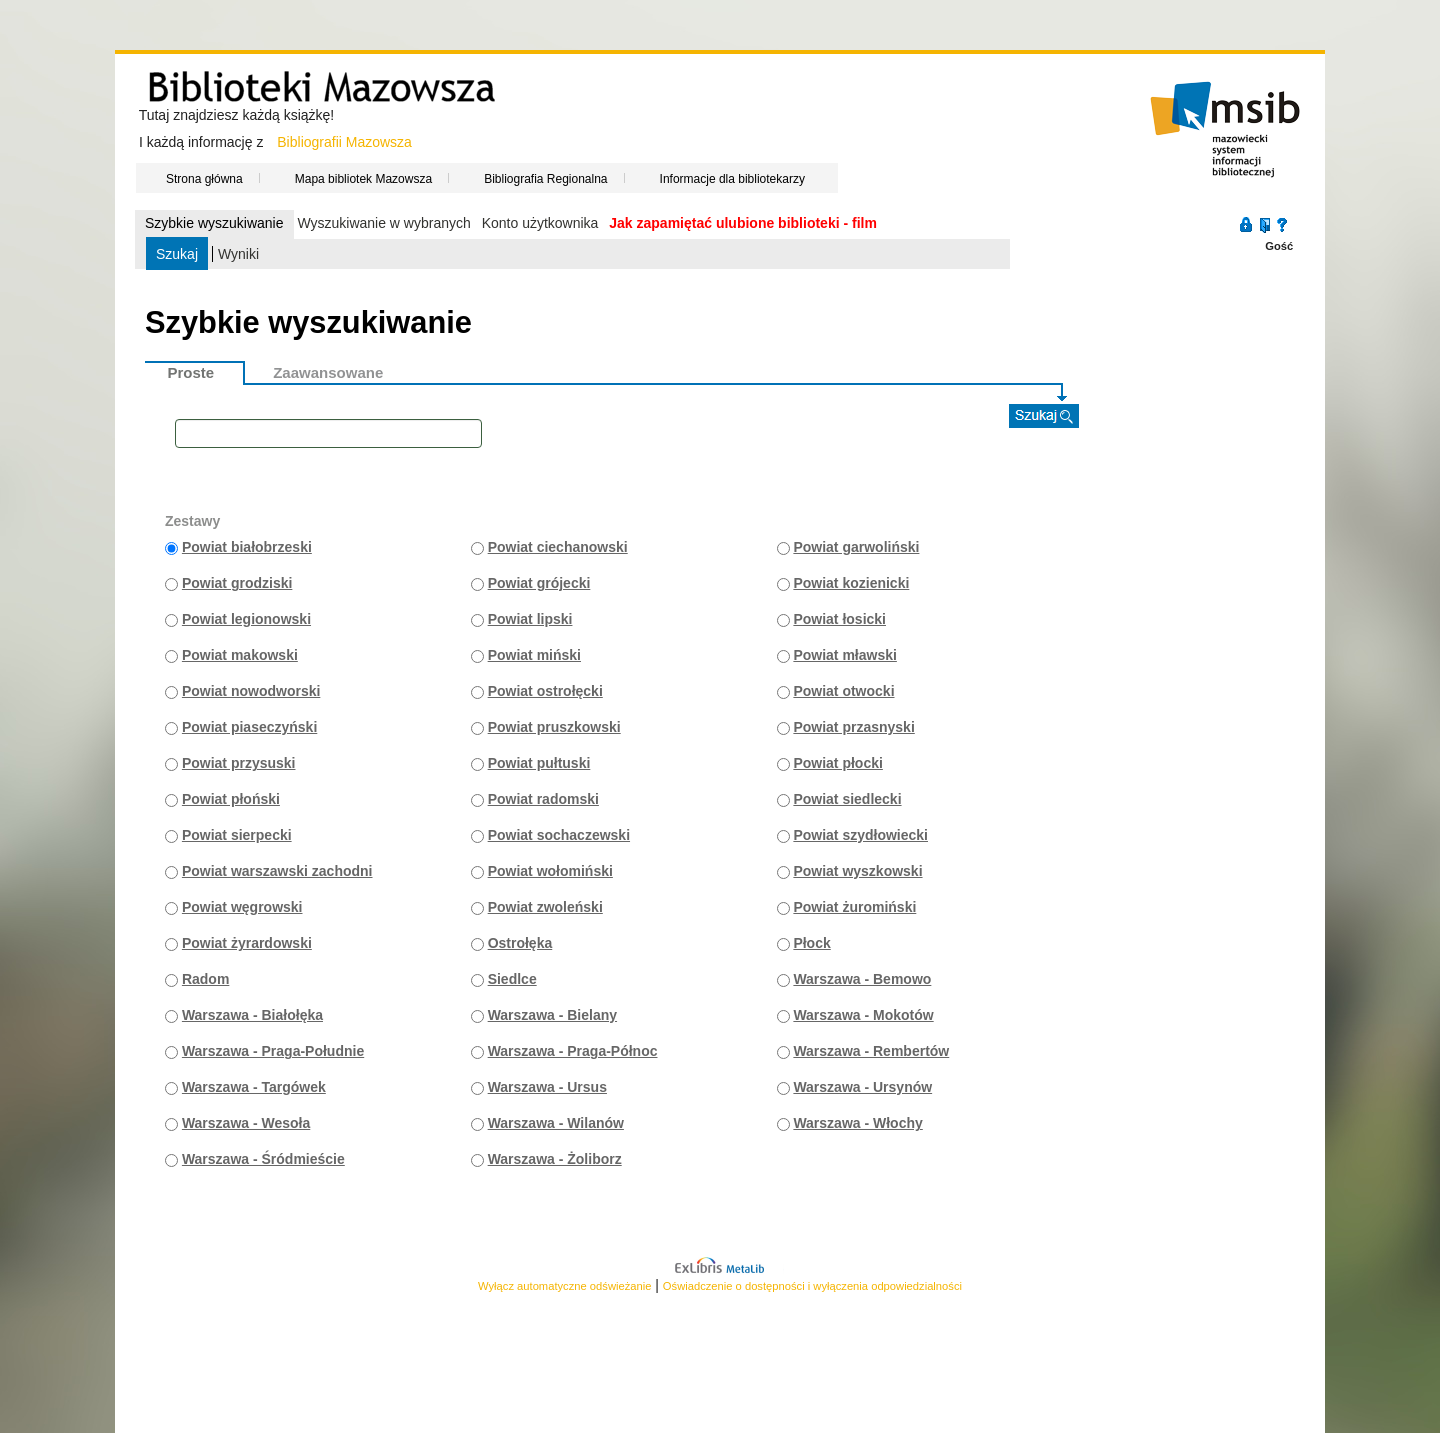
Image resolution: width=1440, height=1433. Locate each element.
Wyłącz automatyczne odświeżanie (564, 1286)
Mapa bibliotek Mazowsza (363, 178)
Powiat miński (534, 655)
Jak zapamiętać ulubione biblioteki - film (743, 223)
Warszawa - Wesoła (246, 1123)
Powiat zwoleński (545, 907)
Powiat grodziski (237, 583)
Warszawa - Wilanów (556, 1123)
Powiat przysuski (239, 763)
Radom (205, 979)
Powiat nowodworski (251, 691)
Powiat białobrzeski (247, 547)
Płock (811, 943)
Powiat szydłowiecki (860, 835)
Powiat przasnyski (853, 727)
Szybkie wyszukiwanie (214, 223)
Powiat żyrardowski (247, 943)
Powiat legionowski (246, 619)
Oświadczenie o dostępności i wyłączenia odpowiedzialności (812, 1286)
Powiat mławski (844, 655)
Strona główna (204, 178)
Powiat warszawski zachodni (277, 871)
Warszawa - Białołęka (252, 1015)
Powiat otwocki (843, 691)
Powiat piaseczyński (249, 727)
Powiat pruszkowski (554, 727)
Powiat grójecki (539, 583)
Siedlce (512, 979)
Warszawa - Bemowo (862, 979)
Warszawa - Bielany (552, 1015)
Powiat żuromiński (854, 907)
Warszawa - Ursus (547, 1087)
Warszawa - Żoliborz (555, 1159)
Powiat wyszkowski (857, 871)
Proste (191, 372)
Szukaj (177, 254)
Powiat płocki (837, 763)
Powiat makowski (240, 655)
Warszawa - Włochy (857, 1123)
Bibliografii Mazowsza (344, 142)
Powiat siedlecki (847, 799)
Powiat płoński (231, 799)
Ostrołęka (520, 943)
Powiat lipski (530, 619)
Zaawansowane (328, 372)
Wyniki (238, 254)
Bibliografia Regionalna (545, 178)
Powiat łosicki (839, 619)
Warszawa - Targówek (254, 1087)
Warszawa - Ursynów (862, 1087)
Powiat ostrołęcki (545, 691)
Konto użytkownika (540, 223)
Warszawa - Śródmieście (263, 1159)
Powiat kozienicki (851, 583)
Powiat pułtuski (539, 763)
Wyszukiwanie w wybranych (383, 223)
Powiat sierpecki (237, 835)
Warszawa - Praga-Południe (273, 1051)
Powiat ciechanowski (558, 547)
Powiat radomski (543, 799)
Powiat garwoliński (856, 547)
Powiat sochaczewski (559, 835)
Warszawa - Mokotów (863, 1015)
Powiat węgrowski (242, 907)
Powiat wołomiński (550, 871)
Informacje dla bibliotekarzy (732, 178)
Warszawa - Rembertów (871, 1051)
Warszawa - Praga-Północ (573, 1051)
